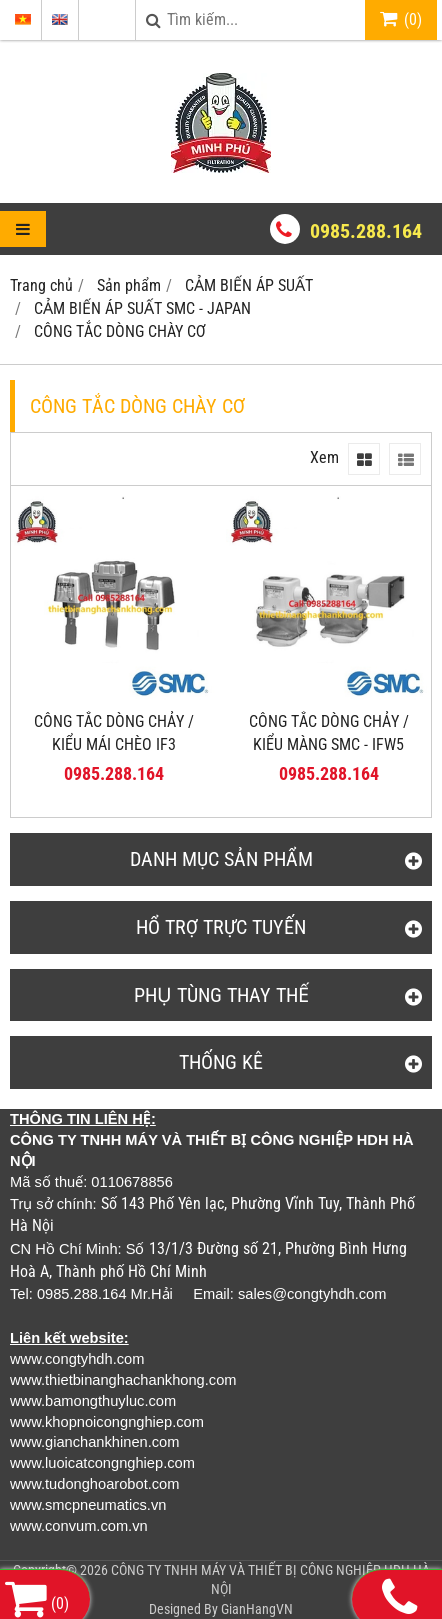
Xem (324, 457)
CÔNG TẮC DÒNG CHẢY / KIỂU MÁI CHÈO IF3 (114, 733)
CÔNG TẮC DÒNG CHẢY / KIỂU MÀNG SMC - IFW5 (329, 733)
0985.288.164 (366, 231)
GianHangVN (257, 1609)
